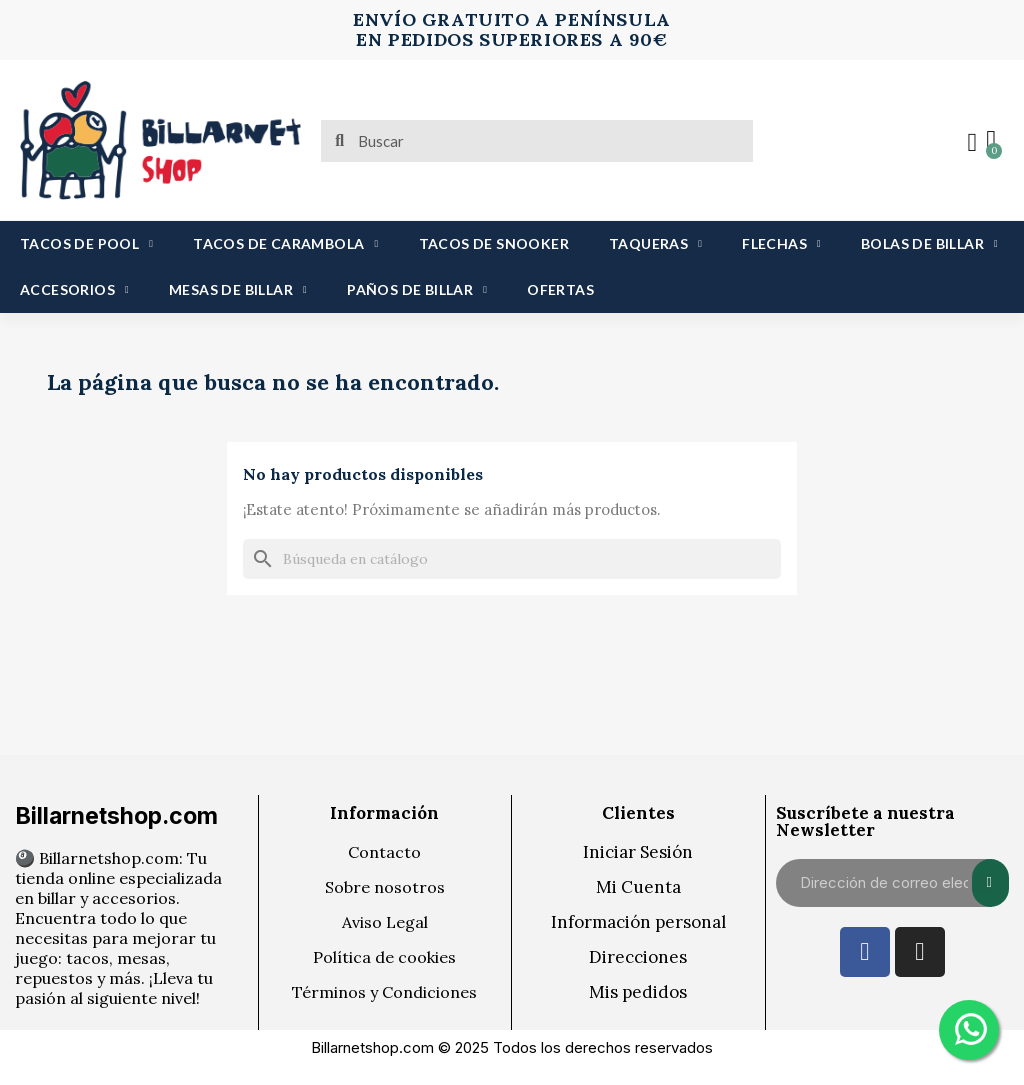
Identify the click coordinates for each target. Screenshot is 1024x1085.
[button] (989, 141)
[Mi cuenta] (969, 143)
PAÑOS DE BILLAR (417, 290)
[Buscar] (512, 559)
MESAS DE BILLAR (238, 290)
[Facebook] (865, 952)
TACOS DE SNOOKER (494, 243)
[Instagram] (920, 952)
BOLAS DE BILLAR (929, 244)
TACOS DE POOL (86, 244)
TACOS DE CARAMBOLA (285, 244)
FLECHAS (781, 244)
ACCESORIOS (74, 290)
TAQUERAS (655, 244)
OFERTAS (560, 289)
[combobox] (539, 141)
